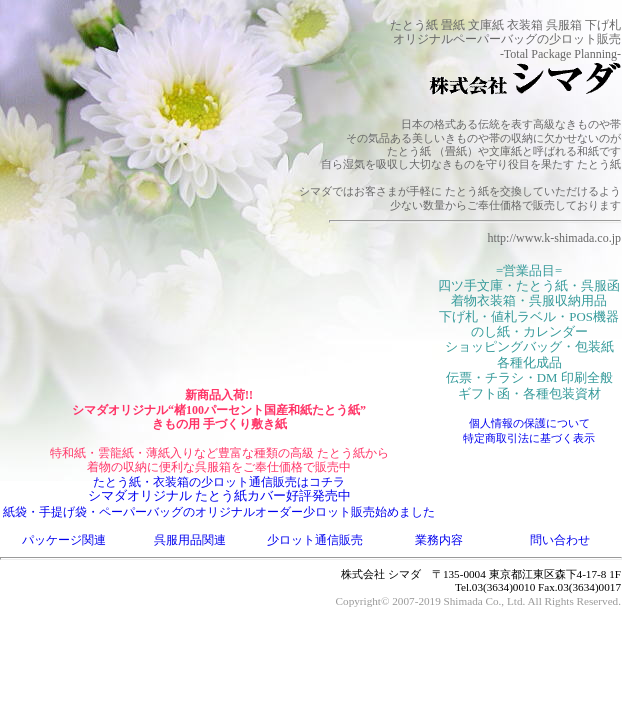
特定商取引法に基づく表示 (529, 438)
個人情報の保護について (529, 423)
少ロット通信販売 (315, 540)
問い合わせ (560, 540)
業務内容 (439, 540)
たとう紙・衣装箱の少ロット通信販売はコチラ (219, 482)
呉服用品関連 (190, 540)
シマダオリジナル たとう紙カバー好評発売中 (219, 496)
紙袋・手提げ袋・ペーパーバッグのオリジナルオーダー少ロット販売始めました (219, 512)
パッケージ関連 (64, 540)
